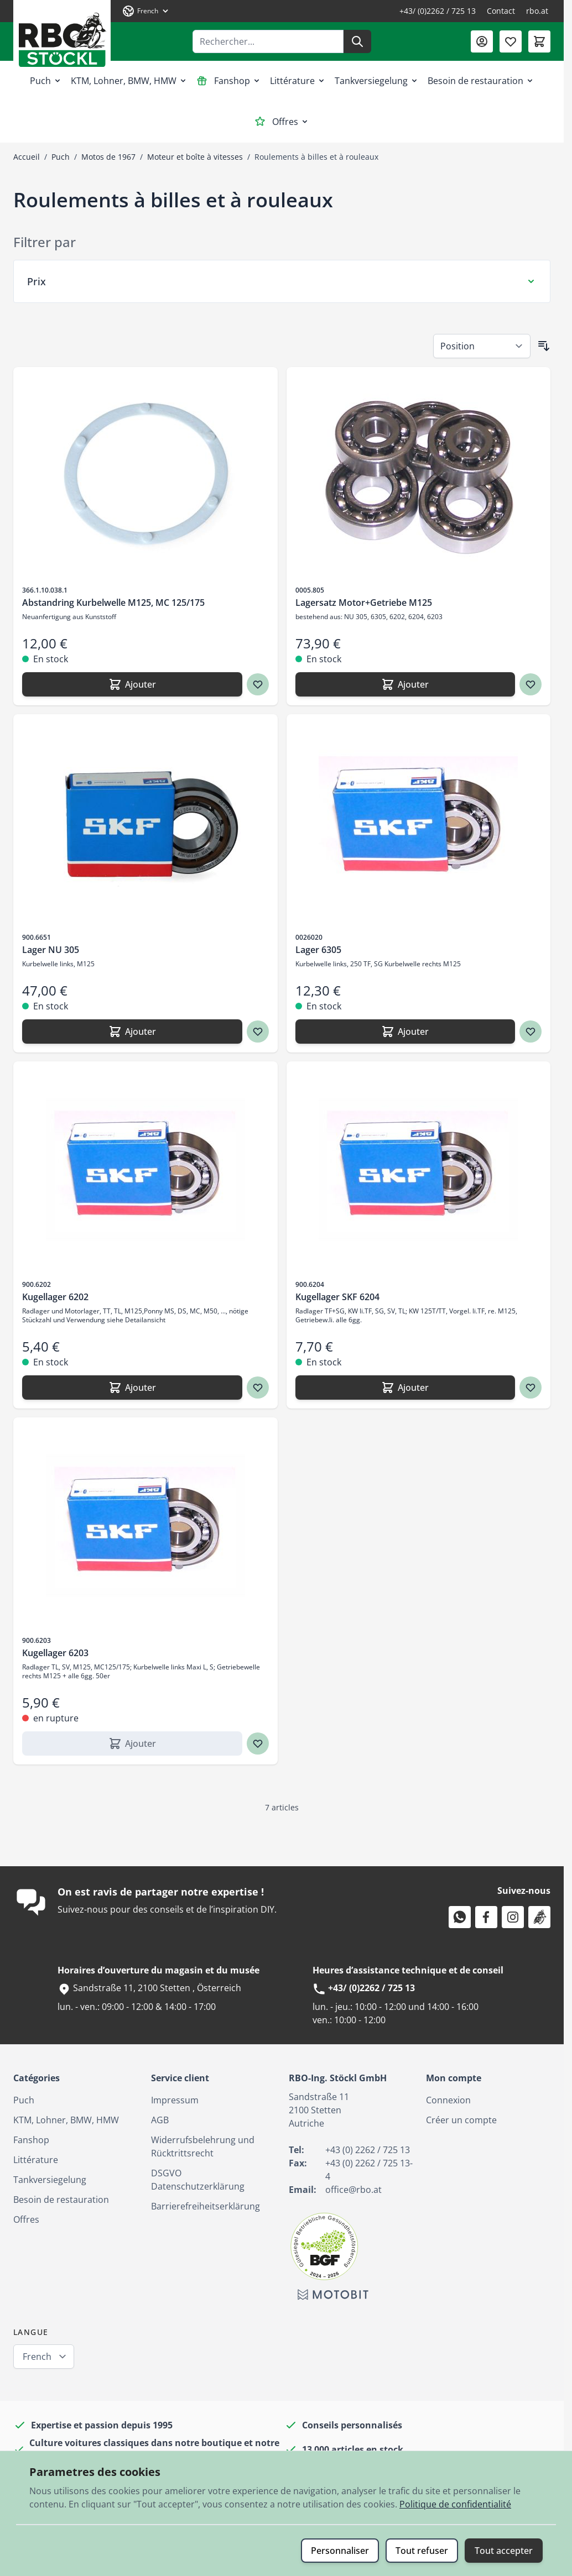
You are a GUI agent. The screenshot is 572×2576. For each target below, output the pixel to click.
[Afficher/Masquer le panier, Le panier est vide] (539, 41)
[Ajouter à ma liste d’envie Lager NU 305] (258, 1031)
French (37, 2356)
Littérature (298, 81)
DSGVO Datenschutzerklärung (198, 2179)
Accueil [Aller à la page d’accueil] (26, 156)
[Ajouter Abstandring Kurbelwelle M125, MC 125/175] (132, 684)
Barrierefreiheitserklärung (205, 2206)
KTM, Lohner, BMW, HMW (129, 81)
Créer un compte (461, 2120)
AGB (160, 2120)
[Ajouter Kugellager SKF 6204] (405, 1387)
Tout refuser (422, 2550)
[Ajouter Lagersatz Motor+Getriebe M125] (405, 684)
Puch (46, 81)
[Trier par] (482, 346)
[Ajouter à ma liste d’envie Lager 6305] (530, 1031)
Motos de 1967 (108, 156)
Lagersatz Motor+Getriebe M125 (363, 602)
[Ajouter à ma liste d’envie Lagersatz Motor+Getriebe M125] (530, 684)
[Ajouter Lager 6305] (405, 1031)
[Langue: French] (146, 11)
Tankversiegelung (377, 81)
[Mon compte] (482, 41)
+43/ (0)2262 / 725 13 (437, 11)
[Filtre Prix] (282, 281)
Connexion (448, 2100)
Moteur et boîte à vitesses (195, 156)
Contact (501, 11)
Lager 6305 (318, 949)
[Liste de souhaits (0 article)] (511, 41)
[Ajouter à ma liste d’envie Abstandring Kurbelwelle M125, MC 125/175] (258, 684)
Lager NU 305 (50, 949)
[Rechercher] (357, 41)
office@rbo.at (353, 2190)
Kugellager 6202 (55, 1296)
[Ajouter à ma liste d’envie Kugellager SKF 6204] (530, 1387)
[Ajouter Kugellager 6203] (132, 1743)
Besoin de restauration (481, 81)
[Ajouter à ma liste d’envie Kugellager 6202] (258, 1387)
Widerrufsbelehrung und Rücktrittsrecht (202, 2146)
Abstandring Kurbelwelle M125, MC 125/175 (113, 602)
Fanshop (228, 81)
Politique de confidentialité (455, 2504)
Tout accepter (504, 2550)
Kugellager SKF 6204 (337, 1296)
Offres (281, 122)
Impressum (175, 2100)
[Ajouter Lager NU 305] (132, 1031)
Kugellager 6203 (55, 1652)
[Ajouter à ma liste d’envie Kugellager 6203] (258, 1743)
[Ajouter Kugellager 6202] (132, 1387)
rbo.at (537, 11)
